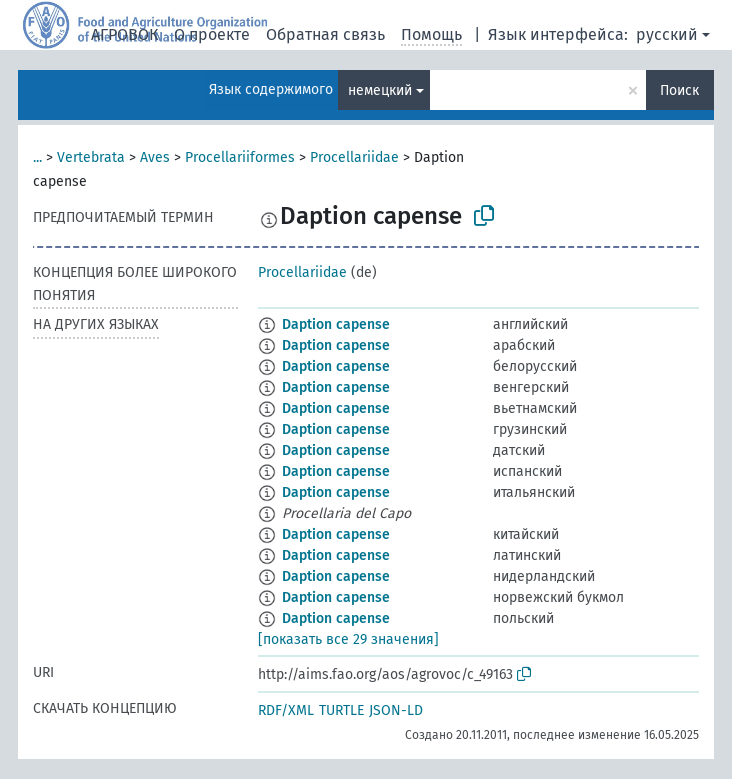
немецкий (380, 90)
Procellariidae (354, 157)
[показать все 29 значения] (348, 639)
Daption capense (336, 324)
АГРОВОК (124, 34)
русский (667, 34)
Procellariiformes (240, 157)
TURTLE (341, 710)
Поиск (679, 90)
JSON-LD (396, 710)
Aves (155, 157)
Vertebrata (91, 157)
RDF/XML (286, 710)
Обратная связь (325, 34)
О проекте (212, 34)
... (37, 157)
